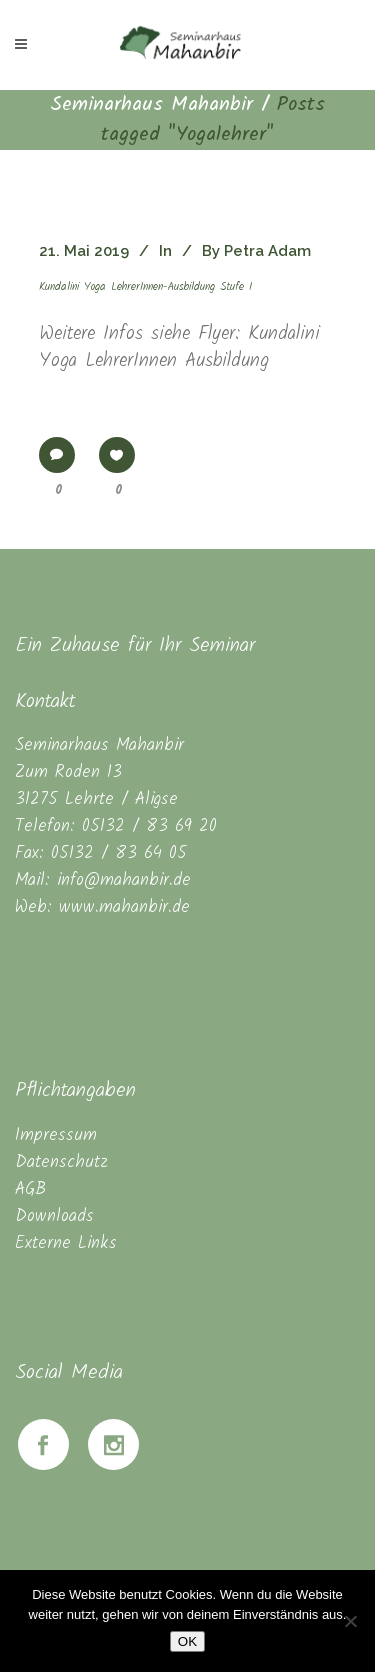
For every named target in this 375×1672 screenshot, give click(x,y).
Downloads (54, 1216)
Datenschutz (61, 1162)
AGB (30, 1189)
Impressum (56, 1135)
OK (187, 1641)
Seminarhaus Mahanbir (151, 105)
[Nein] (350, 1621)
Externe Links (66, 1243)
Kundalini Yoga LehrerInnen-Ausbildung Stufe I (145, 287)
